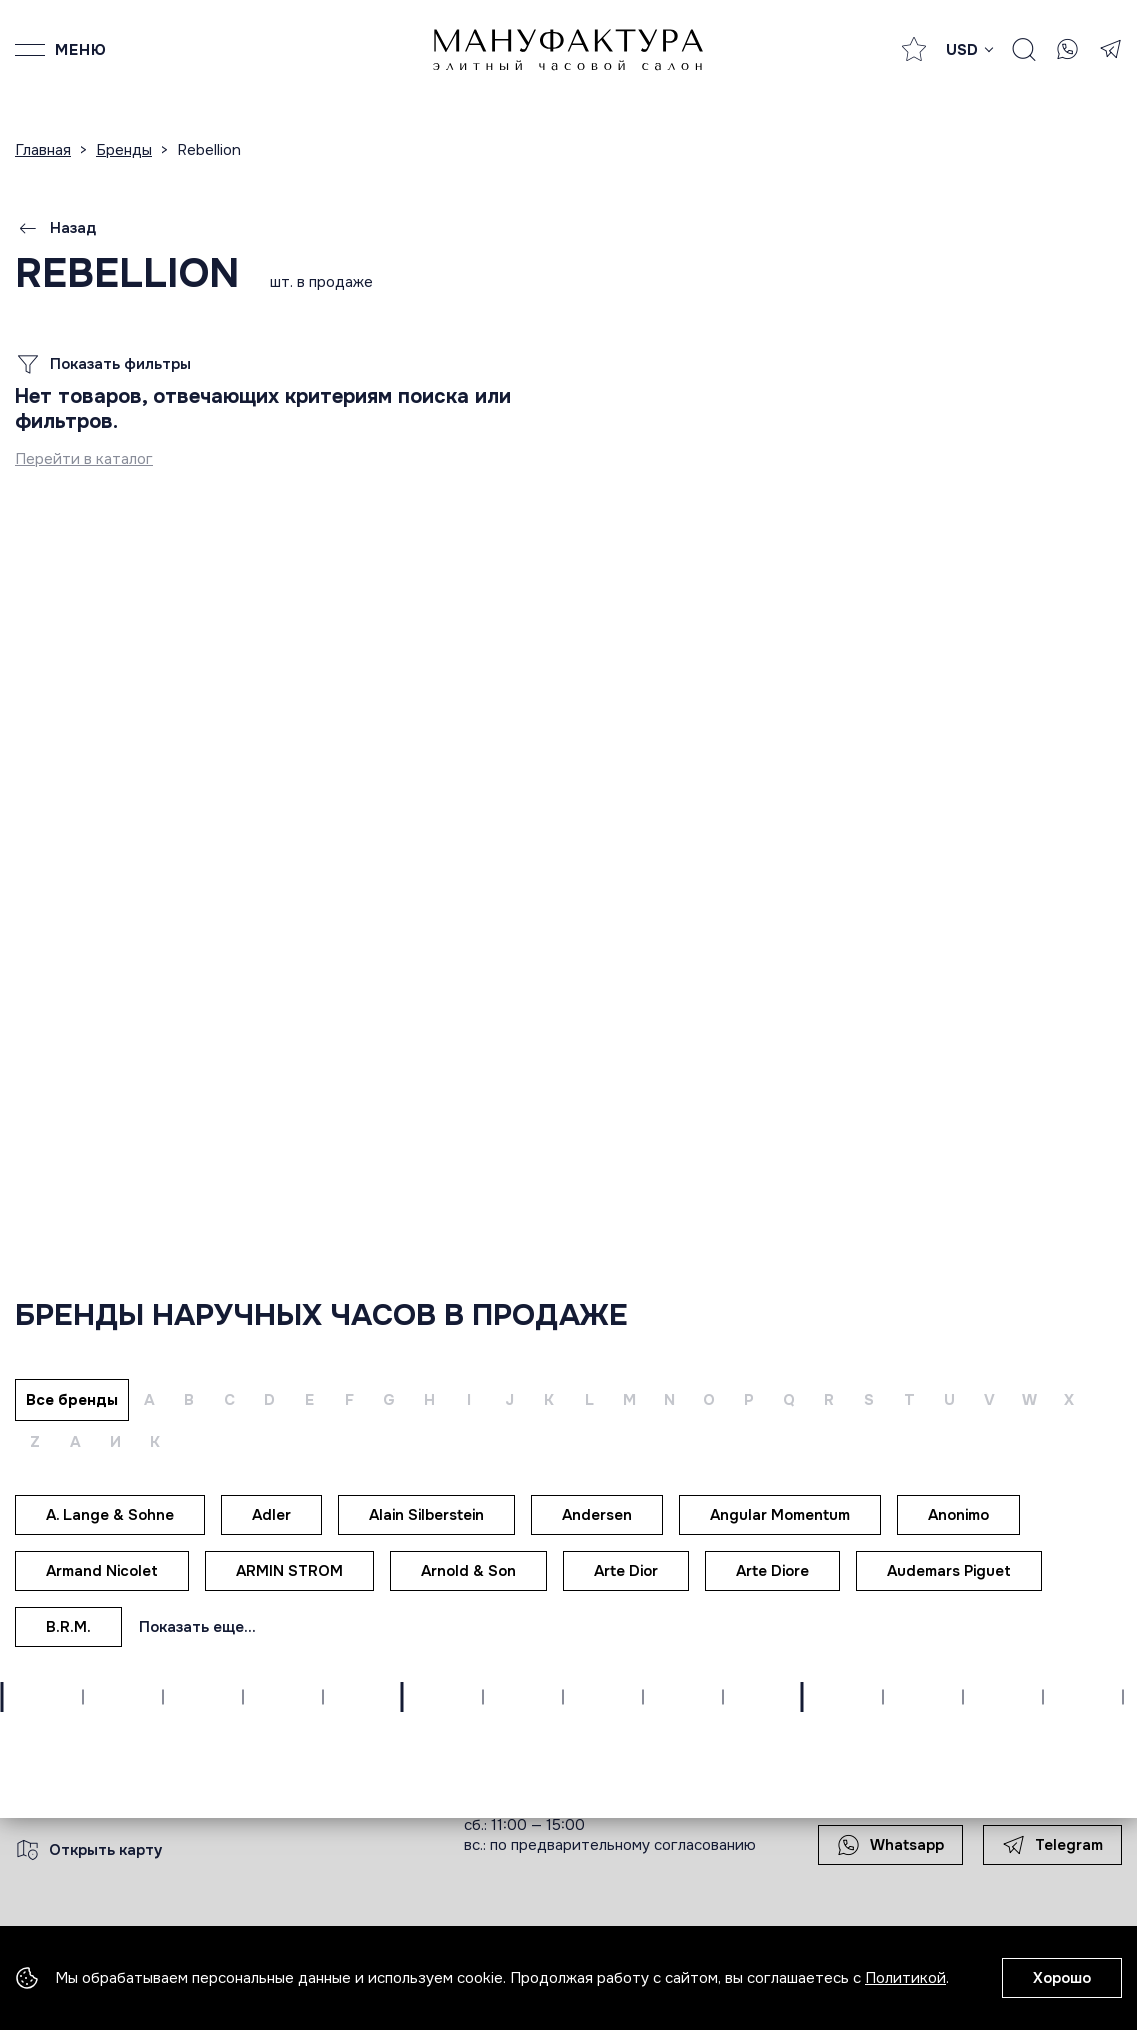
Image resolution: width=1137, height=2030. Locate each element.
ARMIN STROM (289, 1571)
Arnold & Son (468, 1571)
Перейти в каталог (84, 459)
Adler (271, 1515)
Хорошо (1062, 1978)
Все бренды (72, 1400)
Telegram (1052, 1845)
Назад (56, 228)
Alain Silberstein (426, 1515)
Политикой (905, 1978)
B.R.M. (68, 1627)
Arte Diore (772, 1571)
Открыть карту (89, 1850)
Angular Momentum (780, 1515)
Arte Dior (626, 1571)
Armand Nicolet (102, 1571)
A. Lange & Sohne (110, 1515)
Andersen (597, 1515)
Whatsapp (890, 1845)
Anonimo (958, 1515)
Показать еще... (197, 1627)
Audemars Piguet (949, 1571)
